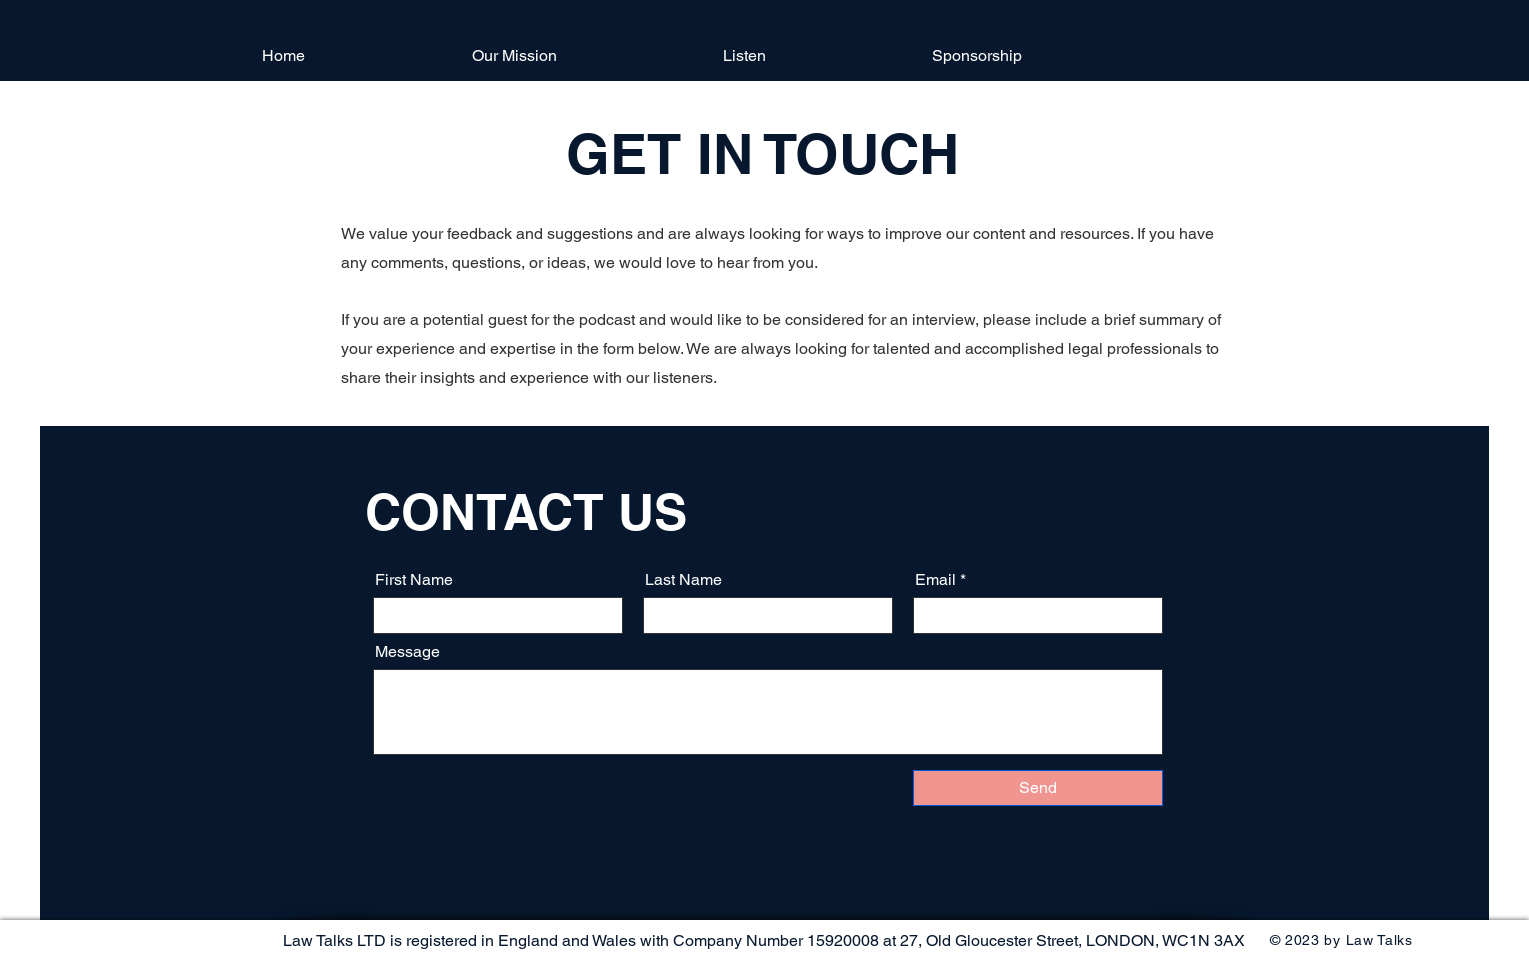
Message (407, 652)
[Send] (1038, 788)
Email (935, 580)
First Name (414, 580)
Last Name (683, 580)
